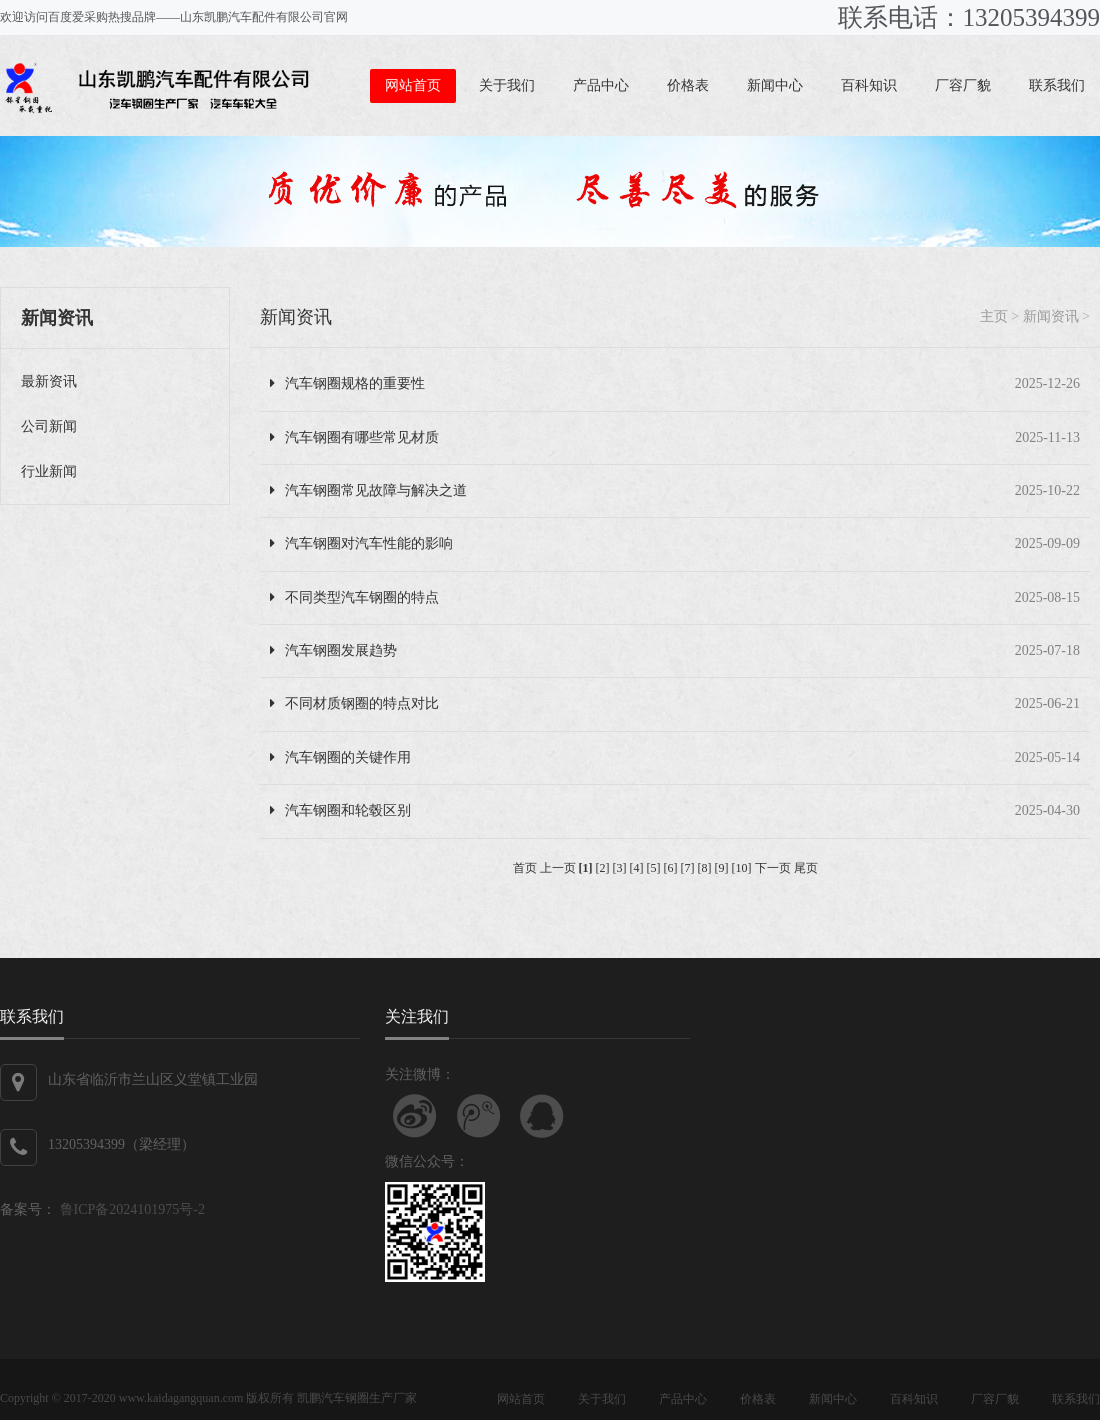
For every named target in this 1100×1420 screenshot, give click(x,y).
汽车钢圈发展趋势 (333, 650)
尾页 (806, 868)
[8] (705, 868)
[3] (620, 868)
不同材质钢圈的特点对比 (354, 703)
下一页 (773, 868)
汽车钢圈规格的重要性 (347, 383)
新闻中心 (775, 85)
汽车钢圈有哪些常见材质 (354, 437)
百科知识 (869, 85)
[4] (637, 868)
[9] (722, 868)
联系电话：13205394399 (969, 17)
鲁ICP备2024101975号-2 (130, 1209)
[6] (671, 868)
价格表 (688, 85)
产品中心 (601, 85)
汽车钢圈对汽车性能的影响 (361, 543)
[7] (688, 868)
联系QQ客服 (542, 1116)
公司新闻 (49, 426)
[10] (742, 868)
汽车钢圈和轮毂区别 (340, 810)
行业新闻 (49, 471)
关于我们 (507, 85)
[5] (654, 868)
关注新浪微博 (415, 1116)
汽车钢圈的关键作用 (340, 757)
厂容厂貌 (963, 85)
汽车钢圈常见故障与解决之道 (368, 490)
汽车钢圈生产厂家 (369, 1398)
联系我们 (1057, 85)
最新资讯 (49, 381)
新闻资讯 (296, 317)
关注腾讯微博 (479, 1116)
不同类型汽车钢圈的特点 (354, 597)
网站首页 (413, 85)
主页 (994, 316)
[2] (603, 868)
